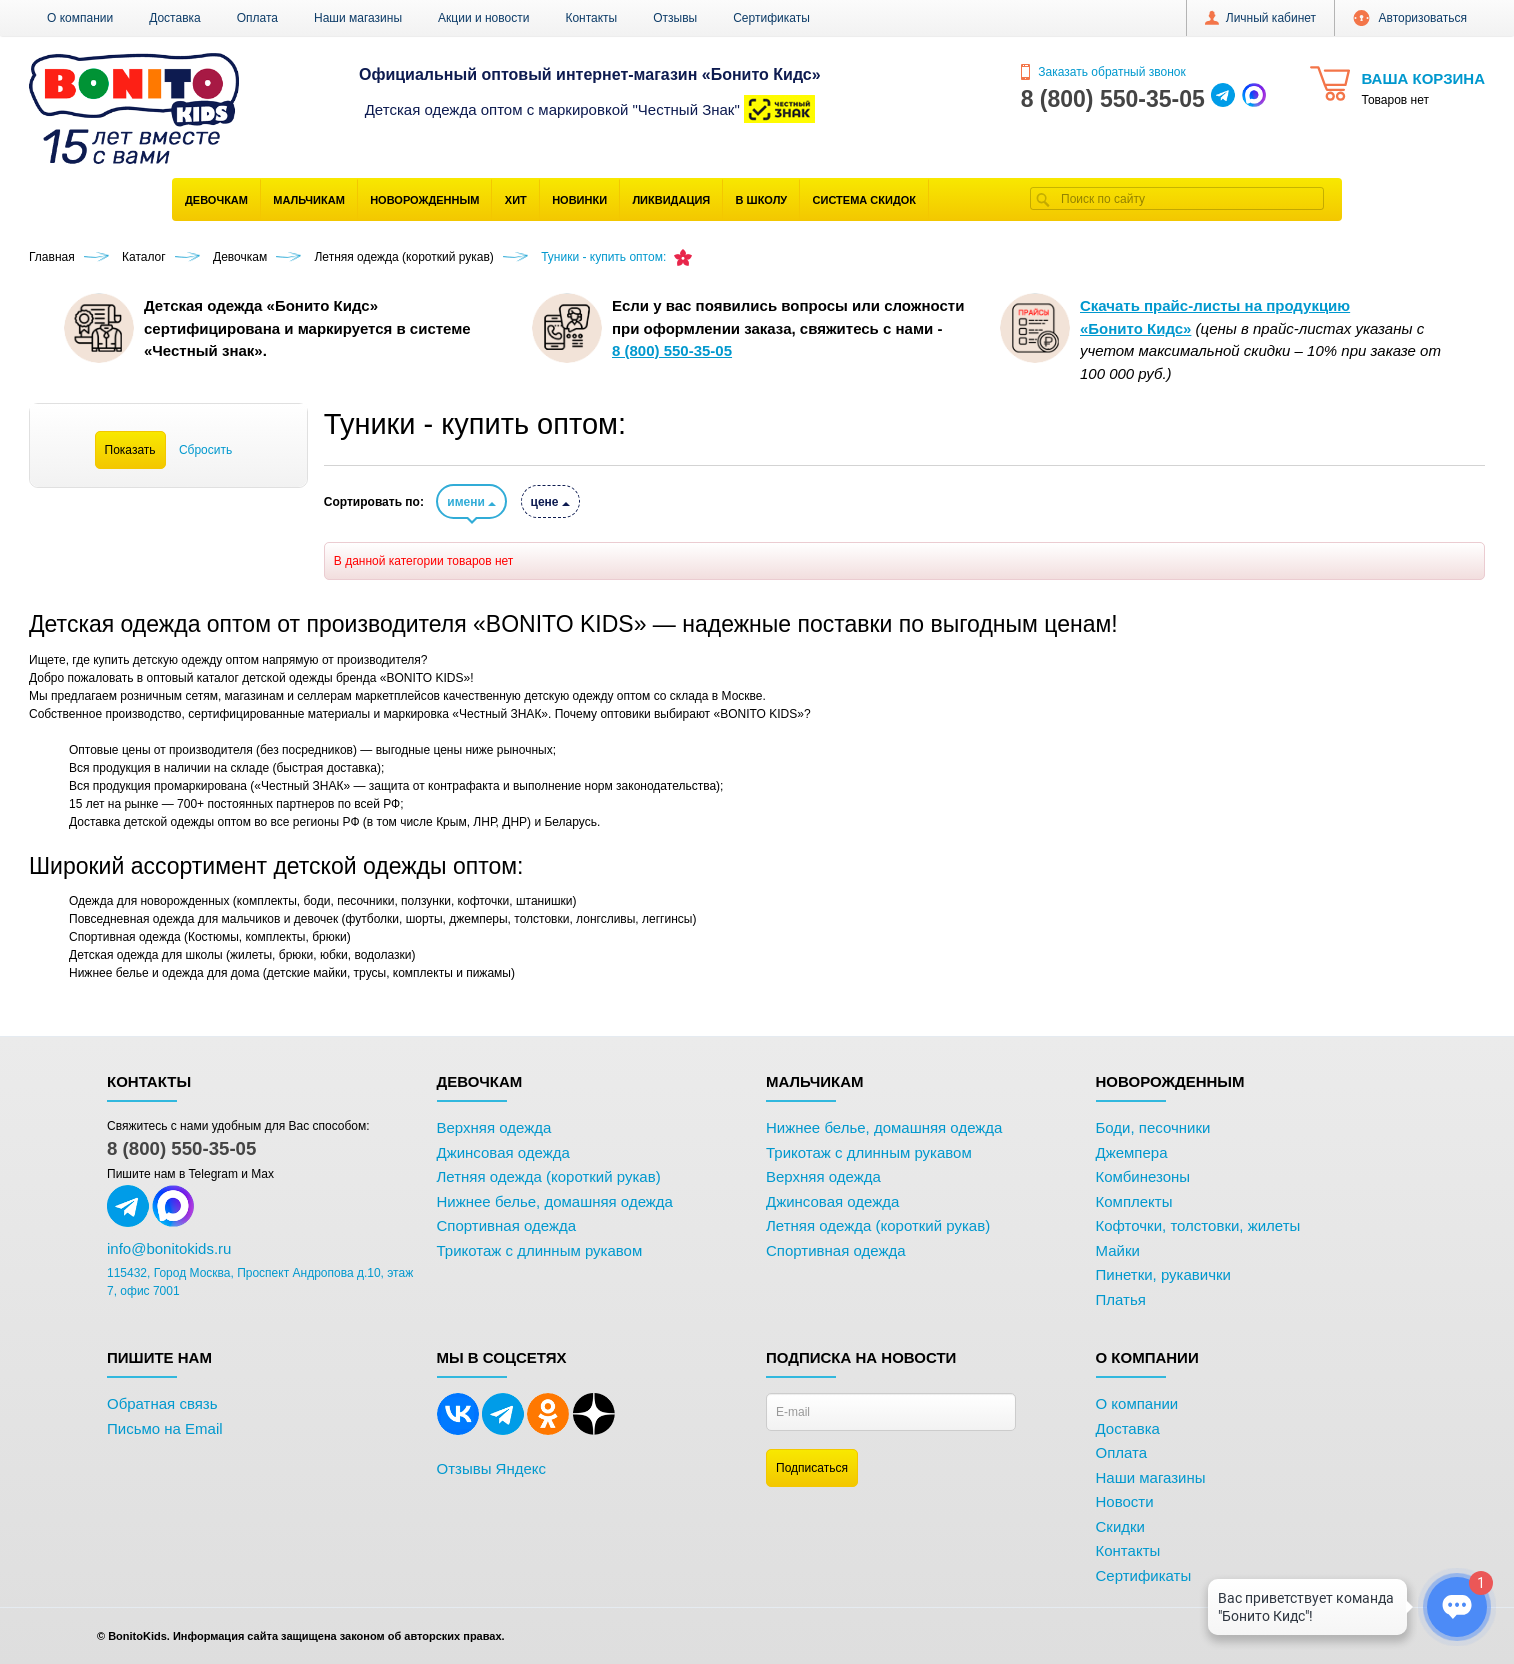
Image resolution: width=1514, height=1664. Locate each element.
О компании (80, 18)
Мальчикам (309, 200)
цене (550, 502)
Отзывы (675, 18)
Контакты (591, 18)
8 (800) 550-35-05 (181, 1148)
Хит (516, 200)
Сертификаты (771, 18)
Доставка (175, 18)
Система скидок (864, 200)
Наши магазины (358, 18)
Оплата (257, 18)
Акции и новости (483, 18)
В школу (762, 200)
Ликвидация (671, 200)
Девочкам (216, 200)
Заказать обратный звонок (1103, 72)
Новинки (579, 200)
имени (471, 502)
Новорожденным (424, 200)
